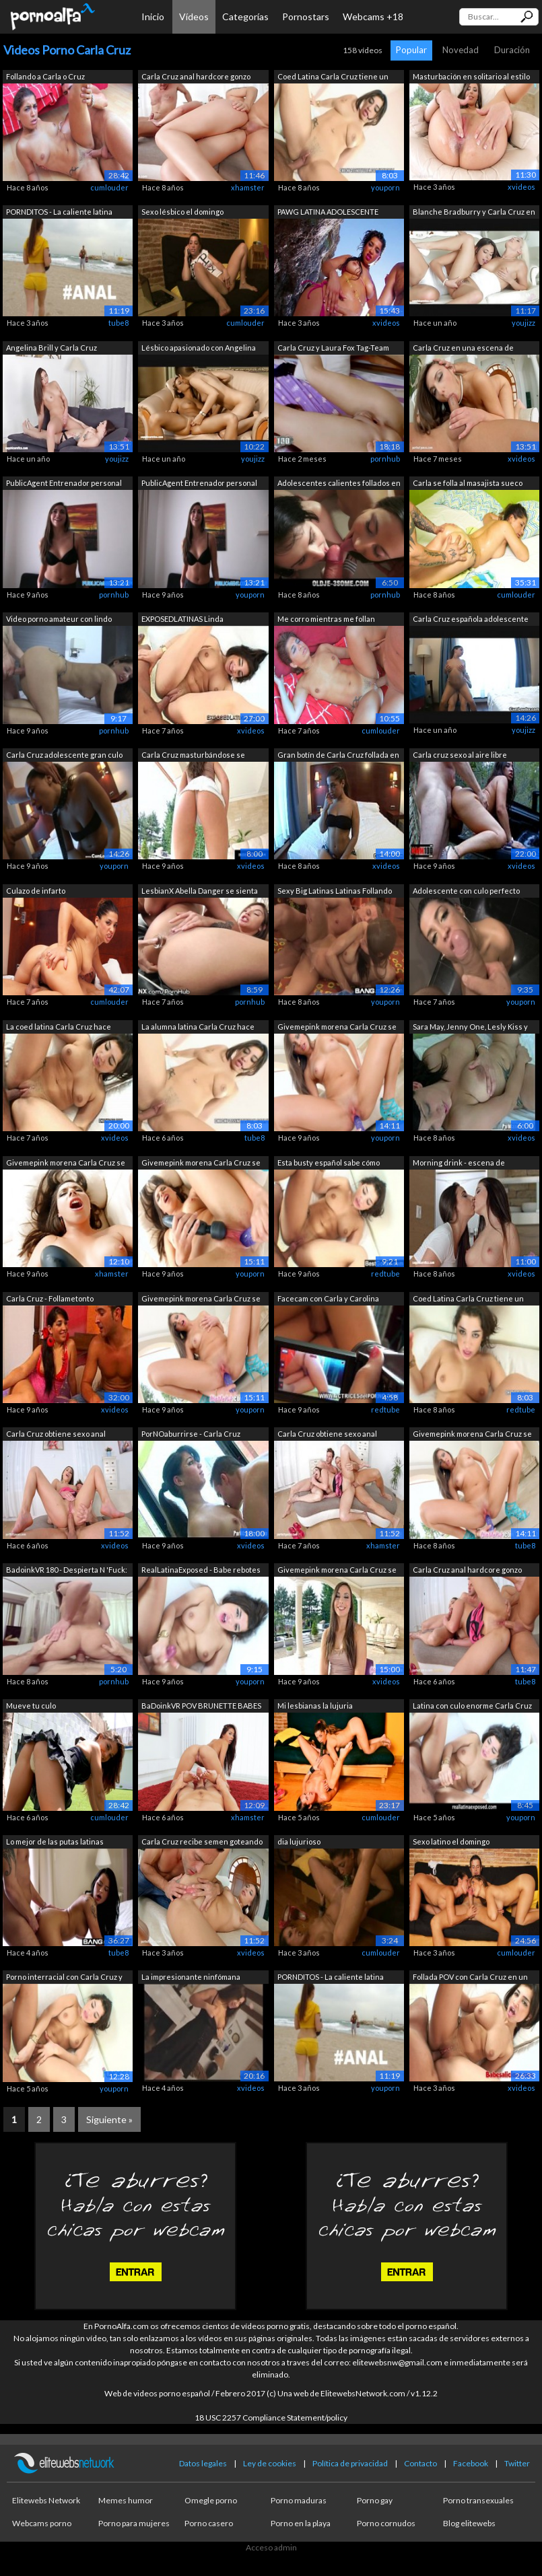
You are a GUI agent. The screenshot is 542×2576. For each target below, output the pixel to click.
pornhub (385, 458)
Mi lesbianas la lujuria (315, 1705)
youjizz (523, 322)
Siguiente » (109, 2119)
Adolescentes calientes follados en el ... (339, 484)
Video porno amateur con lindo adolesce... (59, 620)
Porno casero (208, 2523)
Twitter (517, 2463)
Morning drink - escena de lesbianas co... (459, 1164)
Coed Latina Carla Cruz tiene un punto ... (332, 77)
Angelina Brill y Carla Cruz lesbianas (51, 349)
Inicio (152, 16)
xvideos (521, 186)
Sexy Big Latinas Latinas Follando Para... (334, 892)
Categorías (245, 16)
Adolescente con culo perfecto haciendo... (466, 892)
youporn (385, 187)
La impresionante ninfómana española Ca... (190, 1978)
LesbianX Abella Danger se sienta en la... (199, 892)
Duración (512, 49)
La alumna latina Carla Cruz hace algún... (198, 1028)
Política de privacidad (350, 2463)
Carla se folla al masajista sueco (467, 482)
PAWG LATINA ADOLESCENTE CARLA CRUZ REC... (327, 213)
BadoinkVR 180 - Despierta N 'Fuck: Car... (66, 1571)
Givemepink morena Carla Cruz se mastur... (337, 1028)
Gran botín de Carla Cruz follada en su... (338, 756)
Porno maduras (299, 2500)
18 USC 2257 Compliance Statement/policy (271, 2417)
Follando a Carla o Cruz (45, 76)
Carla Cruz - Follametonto (50, 1298)
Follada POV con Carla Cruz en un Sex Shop (470, 1978)
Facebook (470, 2463)
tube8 (118, 322)
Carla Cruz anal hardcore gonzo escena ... (195, 77)
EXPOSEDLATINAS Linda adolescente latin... (182, 620)
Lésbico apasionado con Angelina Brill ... (198, 349)
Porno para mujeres (134, 2523)
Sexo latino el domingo (451, 1841)
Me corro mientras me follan (326, 618)
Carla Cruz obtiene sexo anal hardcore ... (56, 1435)
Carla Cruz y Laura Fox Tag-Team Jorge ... (333, 349)
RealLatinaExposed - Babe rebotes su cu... (201, 1571)
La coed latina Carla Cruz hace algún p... (58, 1028)
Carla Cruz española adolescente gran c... (471, 620)
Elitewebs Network (46, 2500)
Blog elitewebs (469, 2523)
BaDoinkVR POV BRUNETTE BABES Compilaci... (201, 1707)
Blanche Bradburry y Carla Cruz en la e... (474, 213)
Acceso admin (271, 2547)
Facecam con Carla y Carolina (328, 1298)
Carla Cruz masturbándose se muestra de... (193, 756)
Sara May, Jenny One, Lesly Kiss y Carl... (470, 1028)
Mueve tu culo (31, 1705)
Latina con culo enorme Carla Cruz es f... (472, 1707)
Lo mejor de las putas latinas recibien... (55, 1843)
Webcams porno (41, 2523)
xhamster (248, 187)
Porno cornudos (386, 2523)
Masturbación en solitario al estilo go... (471, 77)
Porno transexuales (478, 2500)
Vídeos (194, 16)
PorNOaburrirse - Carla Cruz (190, 1433)
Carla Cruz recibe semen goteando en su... (202, 1843)
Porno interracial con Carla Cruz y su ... (64, 1978)
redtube (385, 1273)
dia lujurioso (298, 1841)
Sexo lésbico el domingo (182, 211)
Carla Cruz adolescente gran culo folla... (64, 756)
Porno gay (375, 2500)
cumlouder (109, 187)
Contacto (420, 2463)
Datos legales (203, 2463)
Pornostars (305, 16)
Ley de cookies (269, 2463)
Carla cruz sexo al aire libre (460, 754)
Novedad (460, 49)
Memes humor (125, 2500)
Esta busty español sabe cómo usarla (328, 1164)
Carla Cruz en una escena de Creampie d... (463, 349)
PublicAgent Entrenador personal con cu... (64, 484)
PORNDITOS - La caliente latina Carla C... (59, 213)
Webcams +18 (373, 16)
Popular (411, 49)
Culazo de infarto (35, 890)
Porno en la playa (301, 2523)
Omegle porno (210, 2500)
